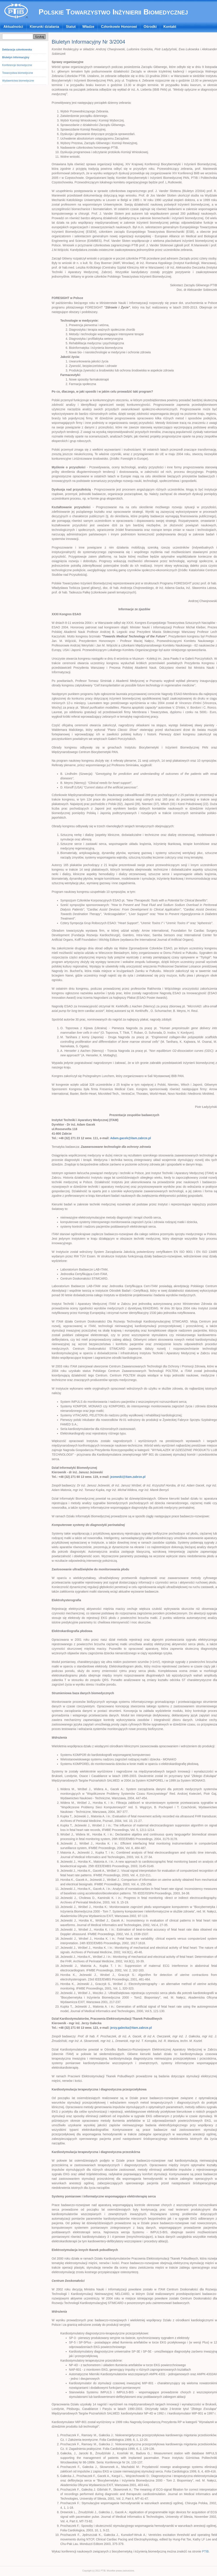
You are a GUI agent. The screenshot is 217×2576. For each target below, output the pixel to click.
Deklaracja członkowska (17, 49)
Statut (71, 26)
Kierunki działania (44, 26)
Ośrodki (150, 26)
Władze (88, 26)
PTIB (205, 2551)
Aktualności (13, 26)
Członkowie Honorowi (119, 26)
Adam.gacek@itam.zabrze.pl (130, 1138)
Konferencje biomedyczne (17, 65)
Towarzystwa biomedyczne (17, 72)
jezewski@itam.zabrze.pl (127, 1476)
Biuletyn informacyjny (15, 57)
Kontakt (169, 26)
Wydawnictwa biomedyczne (18, 80)
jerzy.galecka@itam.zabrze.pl (131, 2027)
